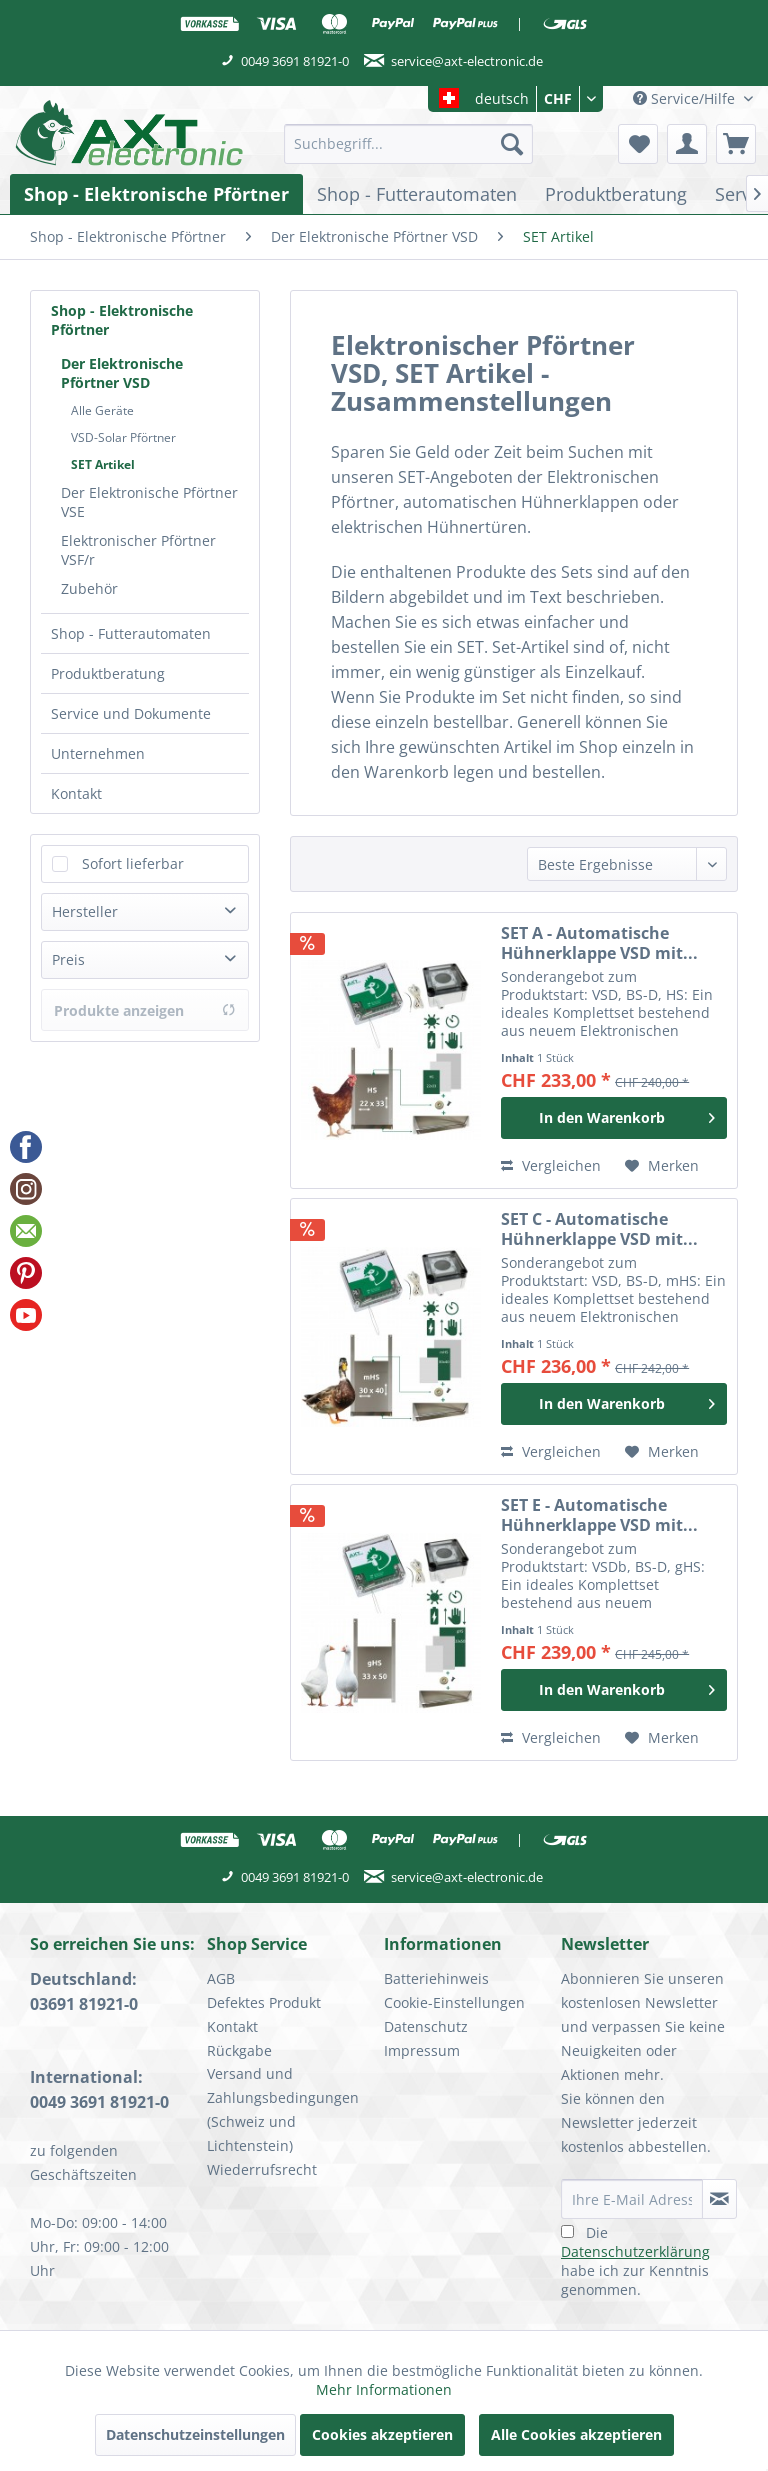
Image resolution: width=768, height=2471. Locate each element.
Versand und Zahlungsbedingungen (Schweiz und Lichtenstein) (283, 2109)
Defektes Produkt (264, 2002)
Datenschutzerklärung (635, 2251)
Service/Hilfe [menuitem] (686, 98)
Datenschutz (426, 2026)
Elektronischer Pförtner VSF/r (138, 550)
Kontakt (76, 793)
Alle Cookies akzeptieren (576, 2434)
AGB (221, 1978)
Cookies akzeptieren (382, 2434)
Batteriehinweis (436, 1978)
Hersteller (85, 911)
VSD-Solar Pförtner (123, 437)
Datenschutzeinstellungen (195, 2434)
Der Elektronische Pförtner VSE (149, 502)
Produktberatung (108, 673)
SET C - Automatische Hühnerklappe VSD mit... (599, 1229)
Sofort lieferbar (133, 863)
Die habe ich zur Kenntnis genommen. (635, 2261)
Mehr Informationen (384, 2389)
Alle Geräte (102, 410)
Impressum (422, 2050)
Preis (68, 959)
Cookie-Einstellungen (454, 2002)
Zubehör (89, 588)
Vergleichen (551, 1165)
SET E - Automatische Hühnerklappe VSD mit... (599, 1515)
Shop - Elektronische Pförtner (122, 320)
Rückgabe (239, 2050)
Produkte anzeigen (145, 1010)
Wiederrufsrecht (262, 2169)
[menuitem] (409, 144)
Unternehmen (98, 753)
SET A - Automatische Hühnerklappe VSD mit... (599, 943)
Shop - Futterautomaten (131, 633)
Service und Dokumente (131, 713)
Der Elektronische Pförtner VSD (122, 373)
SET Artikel (103, 464)
